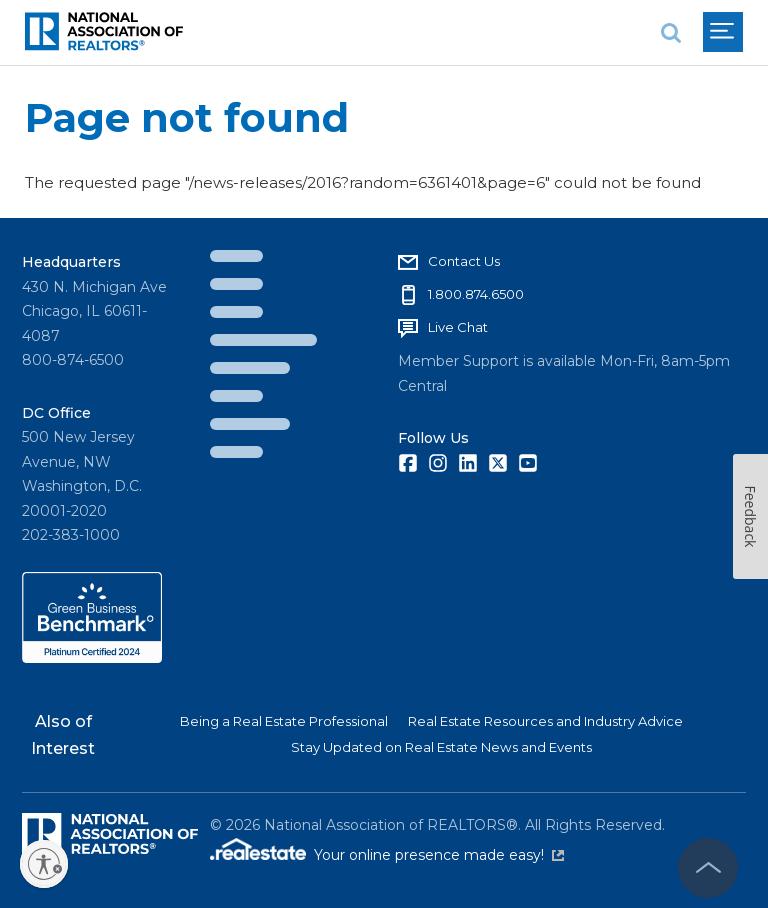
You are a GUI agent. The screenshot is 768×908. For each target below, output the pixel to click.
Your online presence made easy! (439, 855)
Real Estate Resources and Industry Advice (545, 721)
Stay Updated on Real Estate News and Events (441, 747)
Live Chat (458, 327)
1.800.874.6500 (476, 294)
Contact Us (464, 261)
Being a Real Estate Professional (284, 721)
